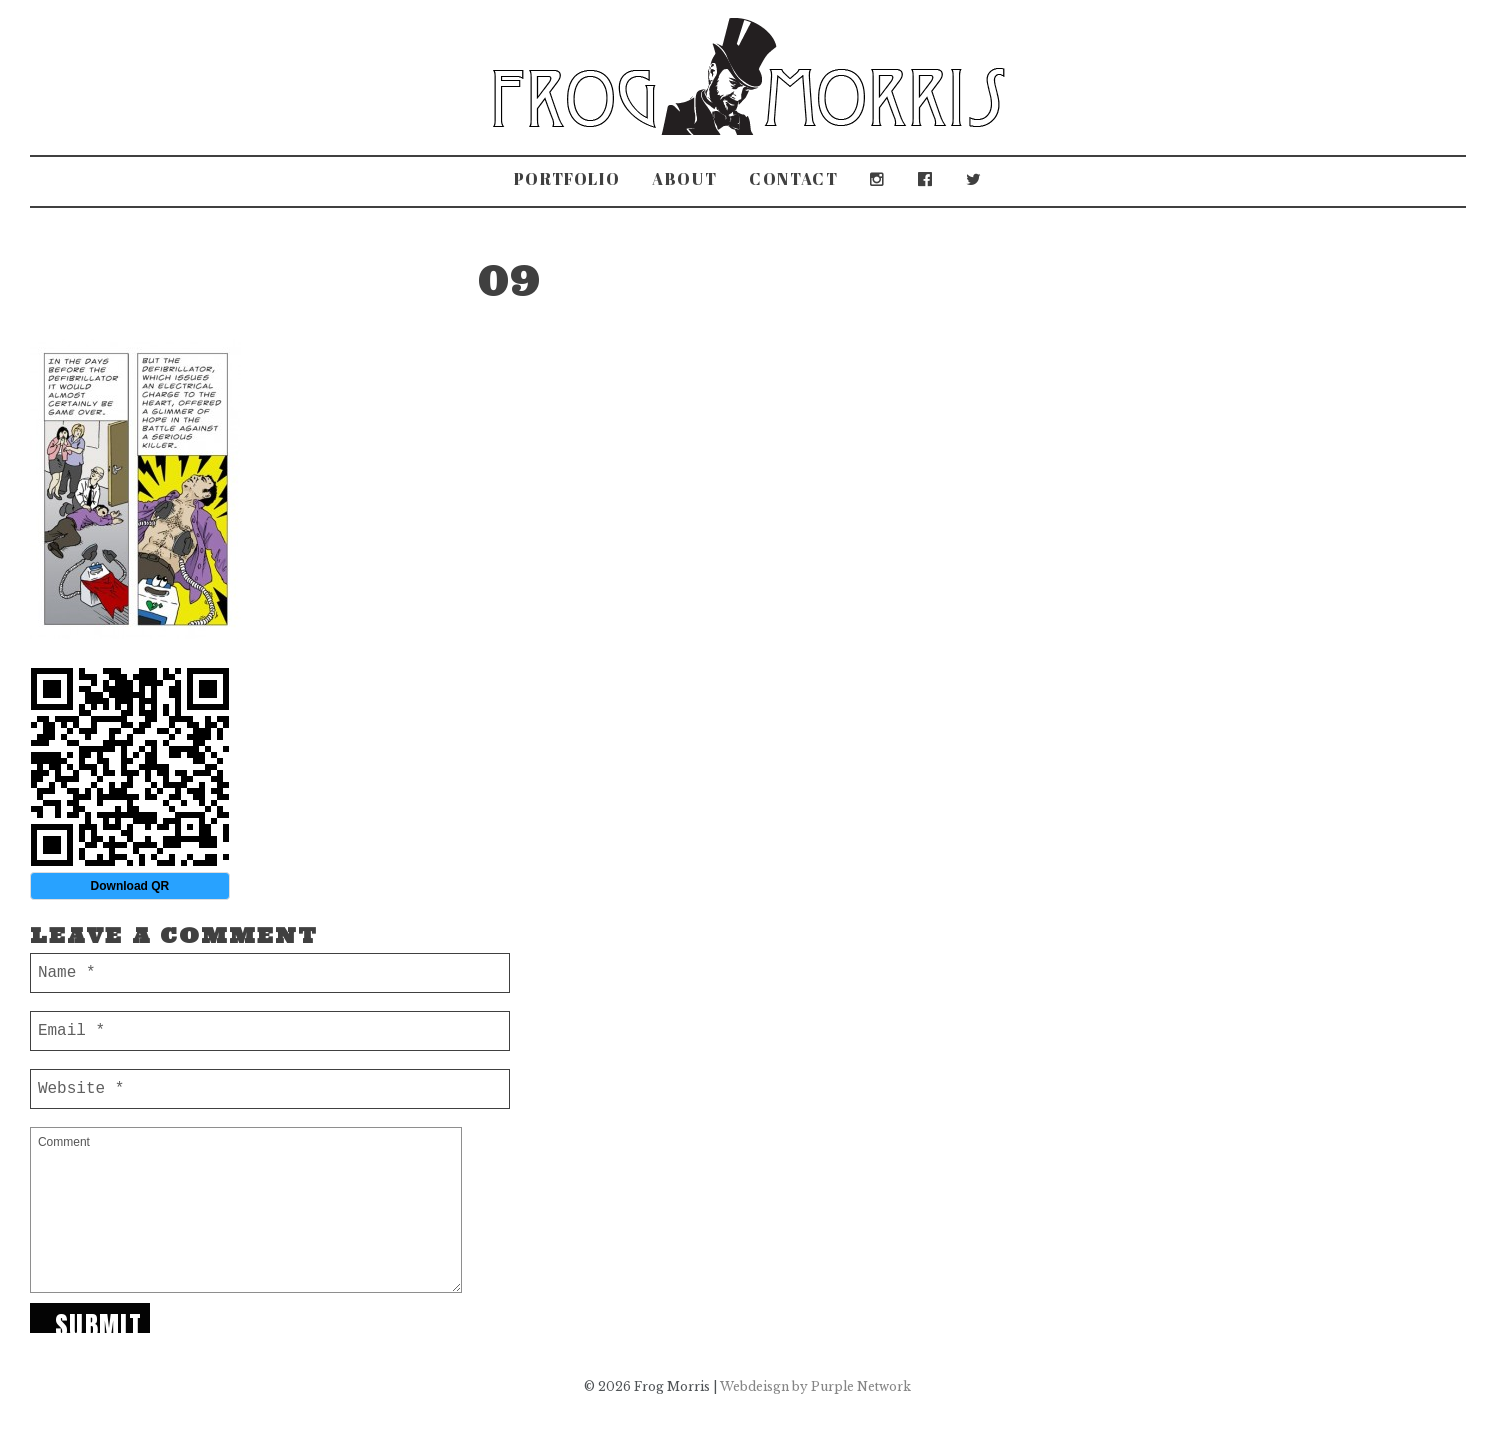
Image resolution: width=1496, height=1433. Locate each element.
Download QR (130, 886)
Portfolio (567, 179)
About (684, 179)
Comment (246, 1210)
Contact (793, 179)
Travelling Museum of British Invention (1027, 255)
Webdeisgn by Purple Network (815, 1386)
